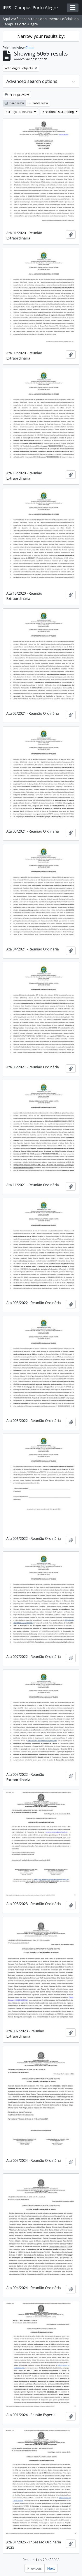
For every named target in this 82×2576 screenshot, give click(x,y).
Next (51, 2568)
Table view (38, 103)
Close (29, 47)
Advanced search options (31, 81)
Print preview (17, 95)
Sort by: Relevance (19, 112)
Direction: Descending (58, 112)
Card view (14, 103)
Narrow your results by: (41, 36)
